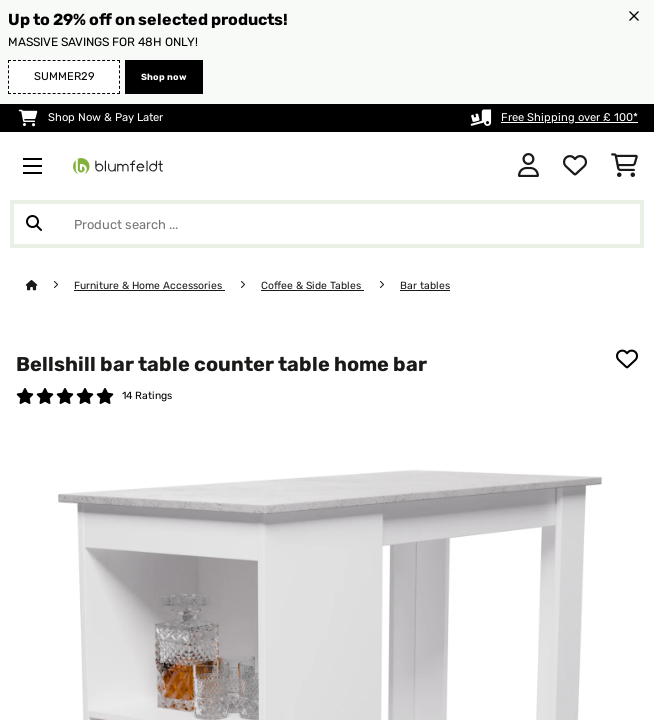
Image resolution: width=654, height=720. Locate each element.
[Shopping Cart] (624, 166)
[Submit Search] (34, 224)
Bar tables (425, 285)
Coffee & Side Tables (312, 285)
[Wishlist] (575, 166)
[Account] (528, 166)
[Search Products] (327, 224)
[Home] (50, 285)
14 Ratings (147, 395)
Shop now (164, 77)
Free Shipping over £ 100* (569, 117)
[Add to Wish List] (627, 359)
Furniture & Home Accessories (149, 285)
